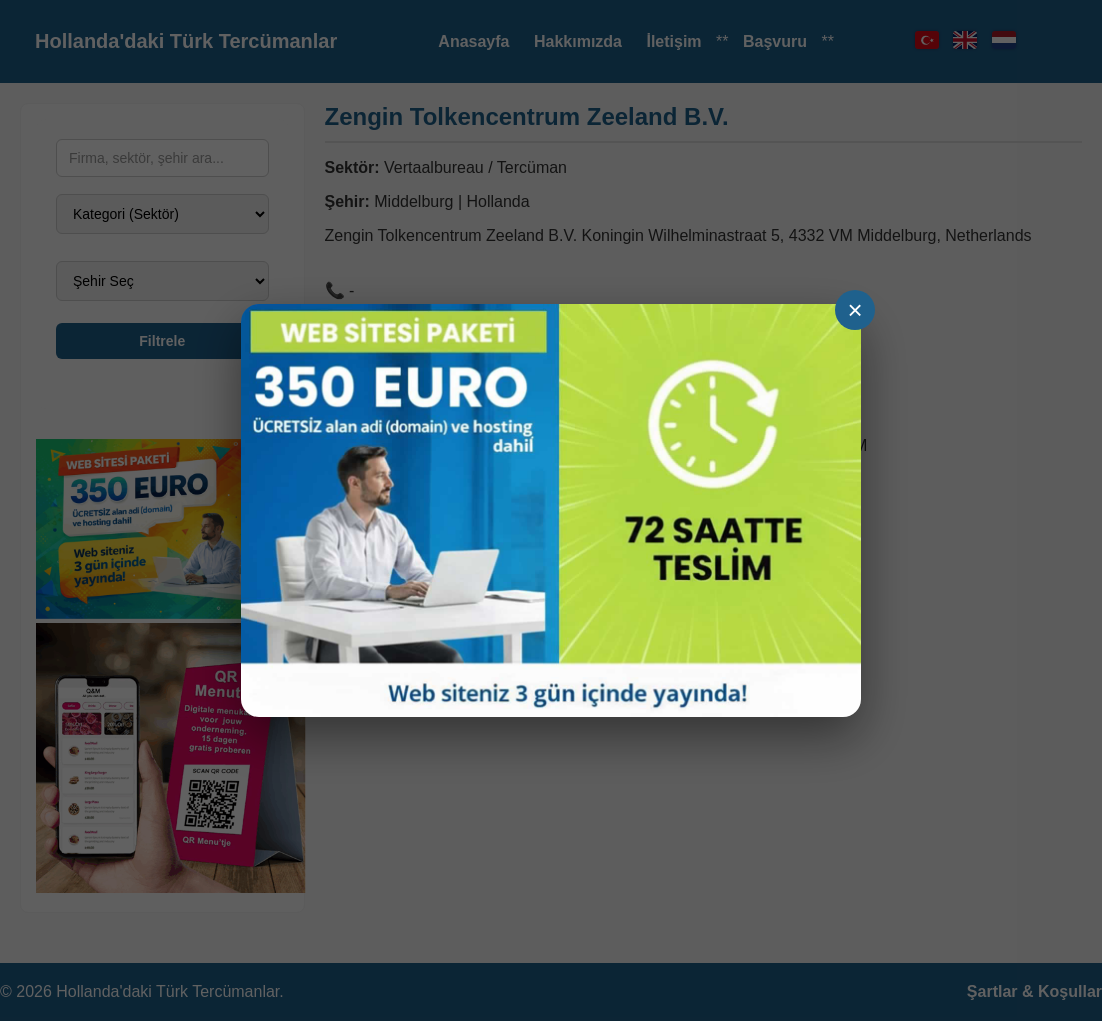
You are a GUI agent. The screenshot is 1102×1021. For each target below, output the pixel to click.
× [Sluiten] (854, 310)
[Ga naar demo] (551, 510)
